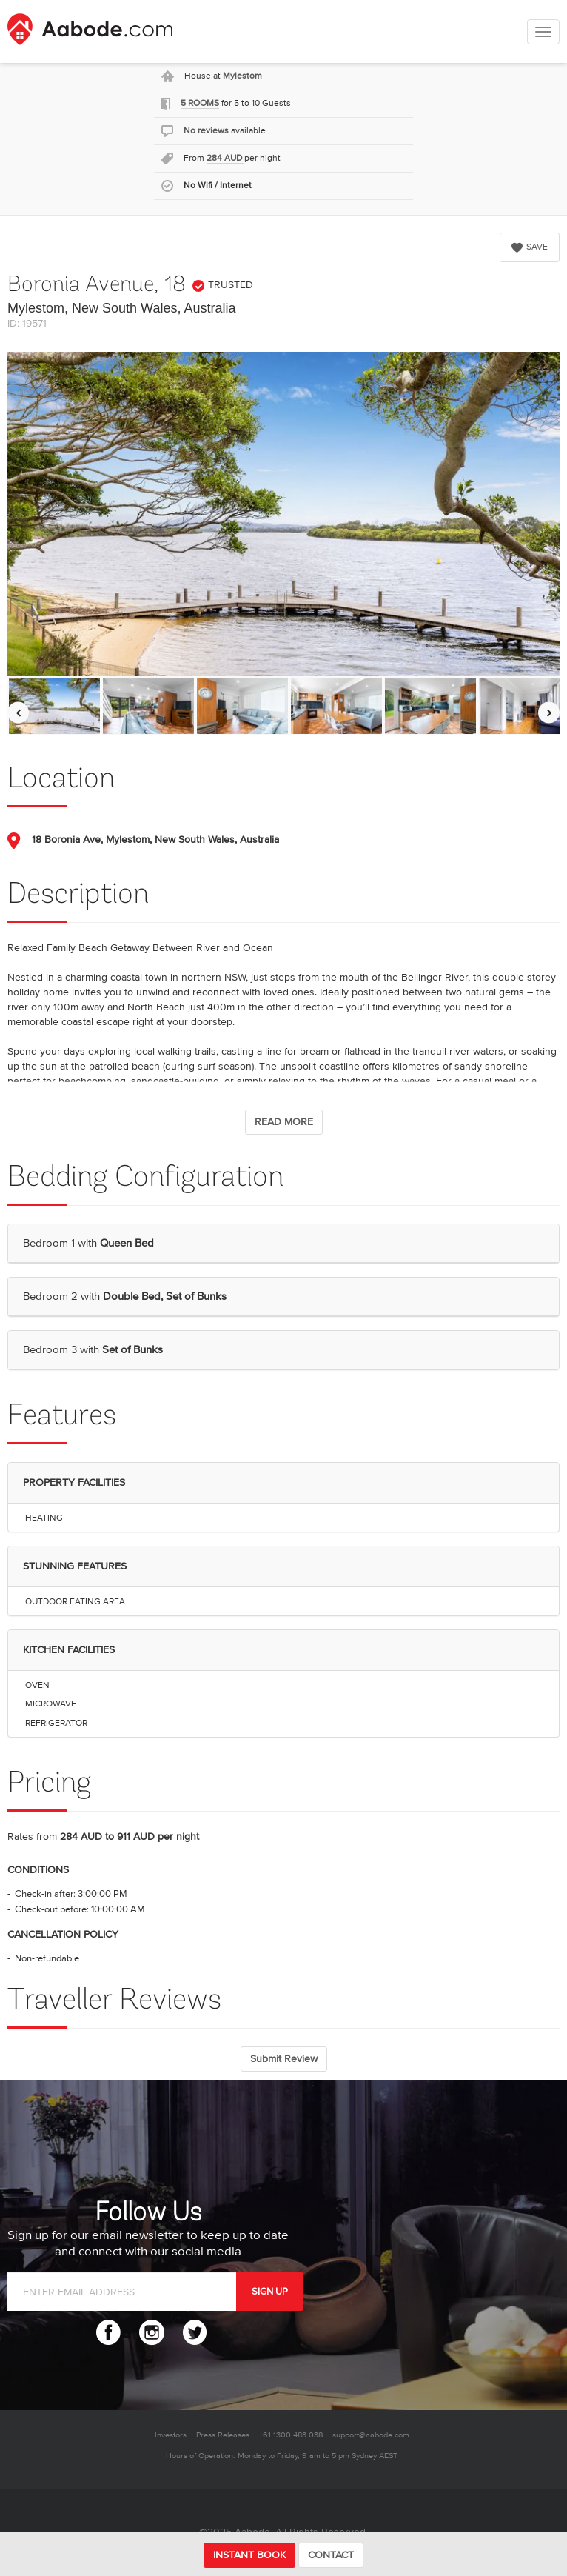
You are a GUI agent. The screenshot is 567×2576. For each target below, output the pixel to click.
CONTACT (331, 2555)
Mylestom (242, 75)
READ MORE (284, 1121)
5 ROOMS (200, 103)
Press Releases (222, 2435)
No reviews (206, 130)
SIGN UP (270, 2292)
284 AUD (225, 158)
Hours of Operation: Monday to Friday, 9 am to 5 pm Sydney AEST (281, 2455)
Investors (171, 2435)
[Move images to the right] (549, 713)
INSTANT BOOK (249, 2555)
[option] (54, 705)
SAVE (529, 247)
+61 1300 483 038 (291, 2435)
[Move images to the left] (18, 713)
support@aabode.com (370, 2435)
